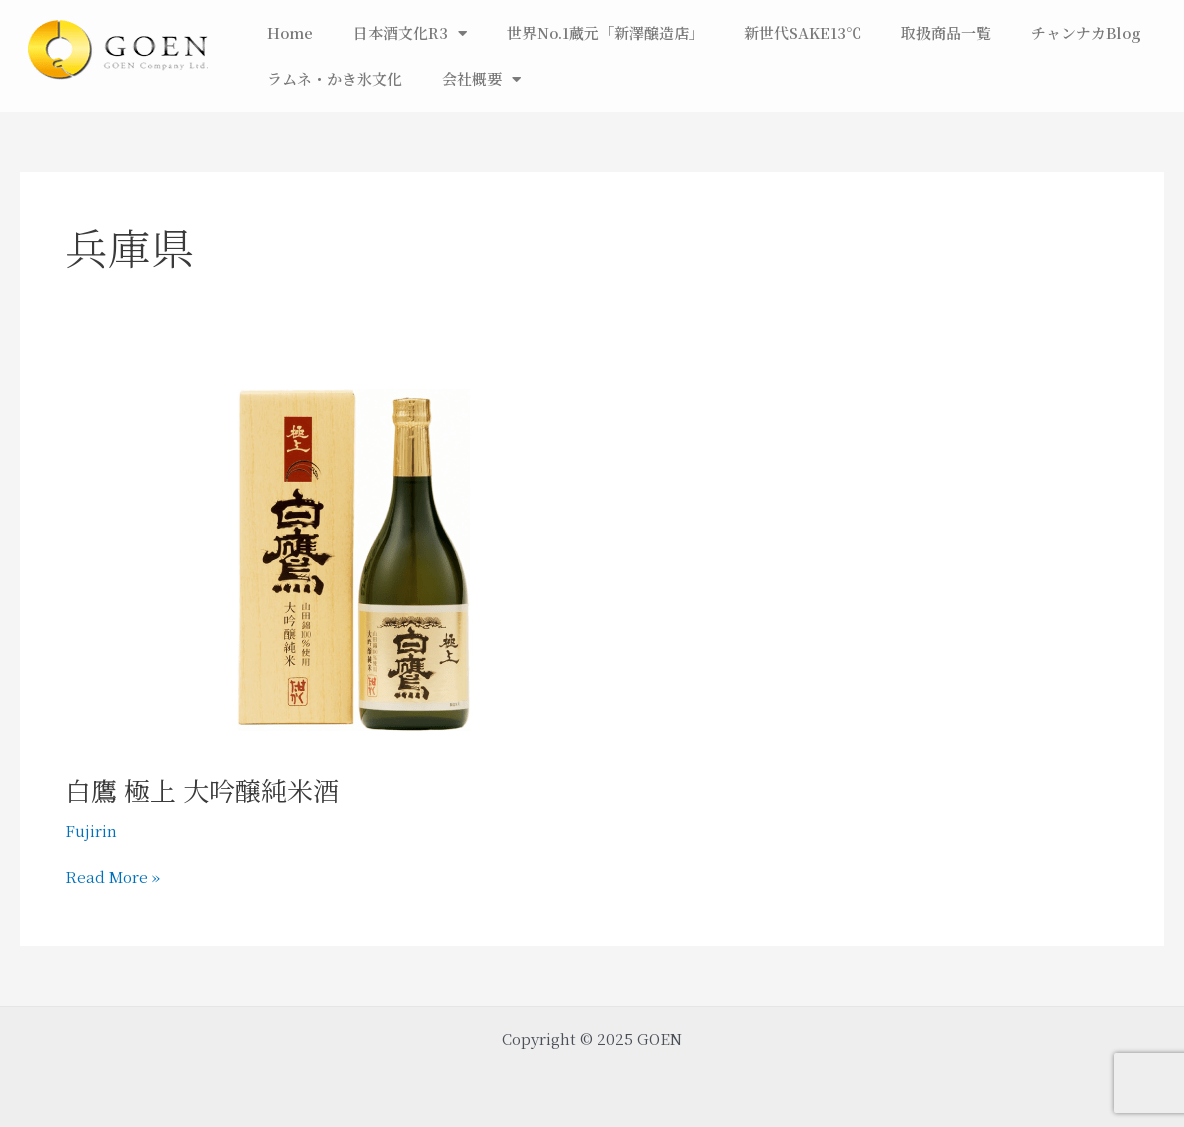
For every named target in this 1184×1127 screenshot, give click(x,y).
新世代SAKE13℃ (802, 32)
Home (290, 32)
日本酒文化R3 (410, 33)
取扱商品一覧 (946, 32)
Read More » (112, 876)
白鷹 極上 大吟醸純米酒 (202, 789)
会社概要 (481, 79)
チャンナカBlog (1086, 32)
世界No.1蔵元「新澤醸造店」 (605, 32)
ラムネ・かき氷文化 (334, 78)
